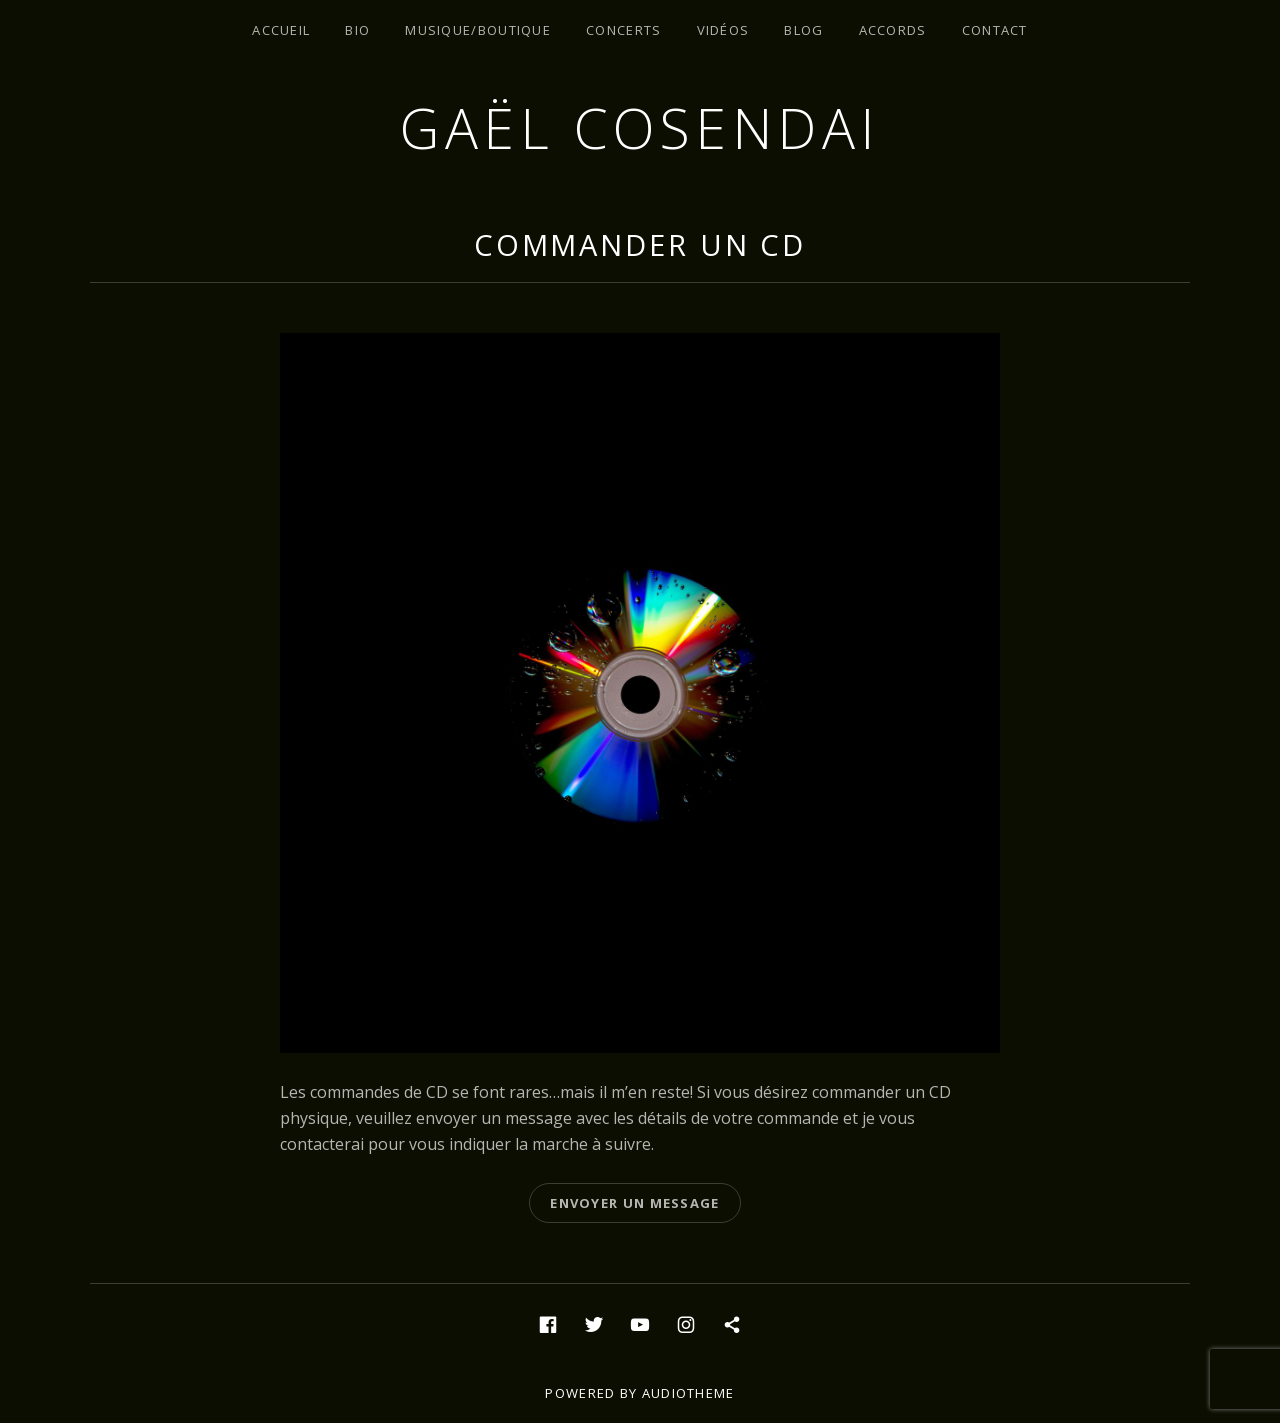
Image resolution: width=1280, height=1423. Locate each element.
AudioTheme (688, 1393)
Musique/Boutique (478, 30)
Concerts (623, 30)
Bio (357, 30)
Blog (803, 30)
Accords (893, 30)
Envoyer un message (634, 1203)
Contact (995, 30)
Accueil (281, 30)
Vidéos (723, 30)
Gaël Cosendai (640, 127)
